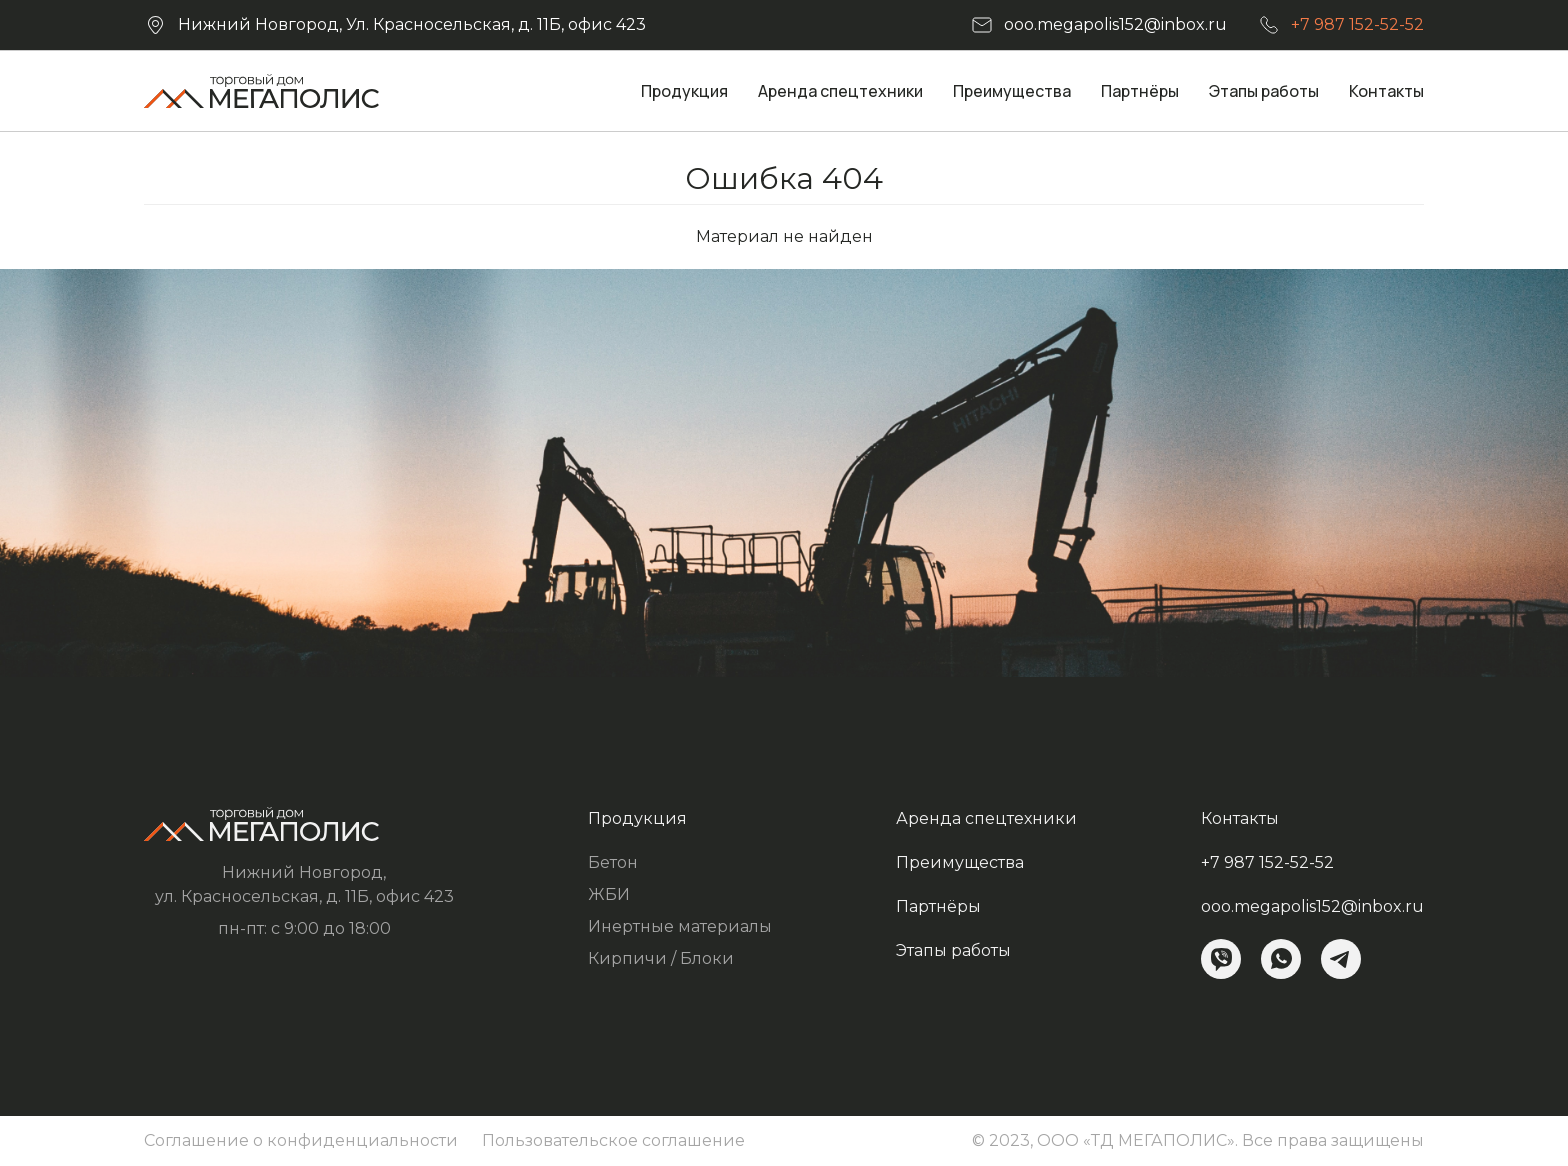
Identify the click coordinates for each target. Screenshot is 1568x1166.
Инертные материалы (680, 926)
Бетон (613, 862)
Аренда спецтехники (840, 91)
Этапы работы (1264, 91)
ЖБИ (609, 894)
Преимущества (1012, 91)
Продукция (684, 91)
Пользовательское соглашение (613, 1140)
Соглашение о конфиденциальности (301, 1140)
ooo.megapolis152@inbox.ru (1115, 24)
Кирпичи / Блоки (661, 958)
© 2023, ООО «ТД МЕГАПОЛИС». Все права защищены (1198, 1140)
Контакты (1386, 91)
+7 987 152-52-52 (1357, 24)
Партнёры (1140, 91)
